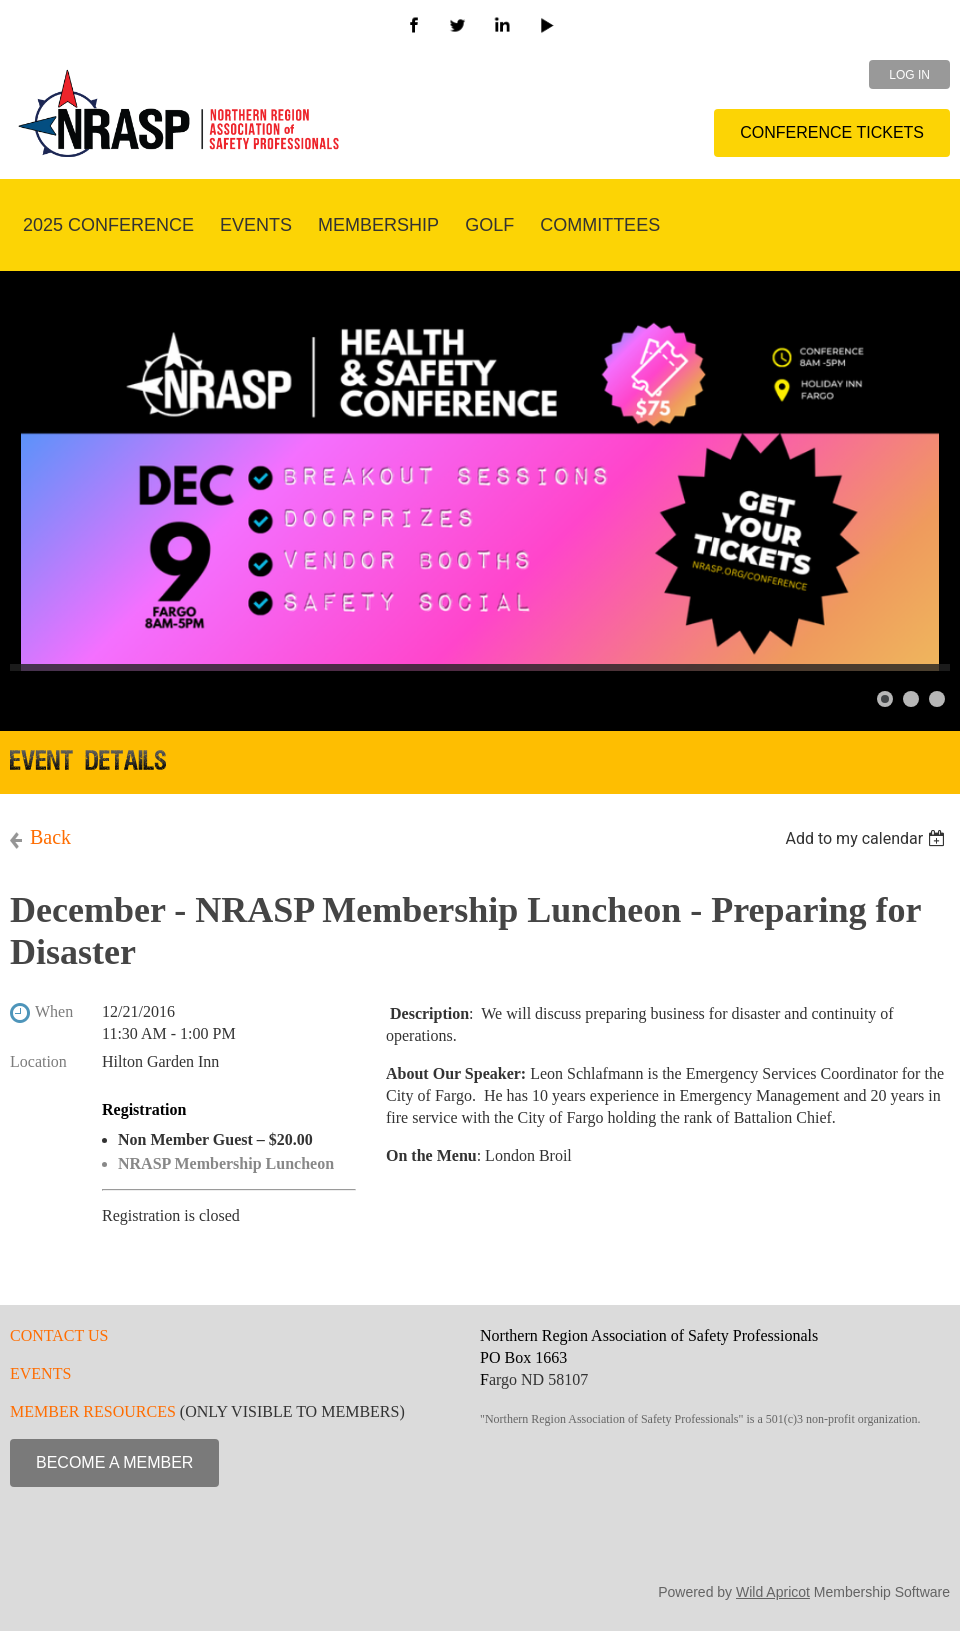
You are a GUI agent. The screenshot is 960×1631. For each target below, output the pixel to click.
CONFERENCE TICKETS (832, 132)
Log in (909, 75)
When (54, 1011)
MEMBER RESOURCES (93, 1411)
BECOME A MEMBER (114, 1462)
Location (38, 1061)
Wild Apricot (773, 1592)
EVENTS (40, 1373)
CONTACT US (59, 1335)
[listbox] (867, 838)
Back (50, 837)
